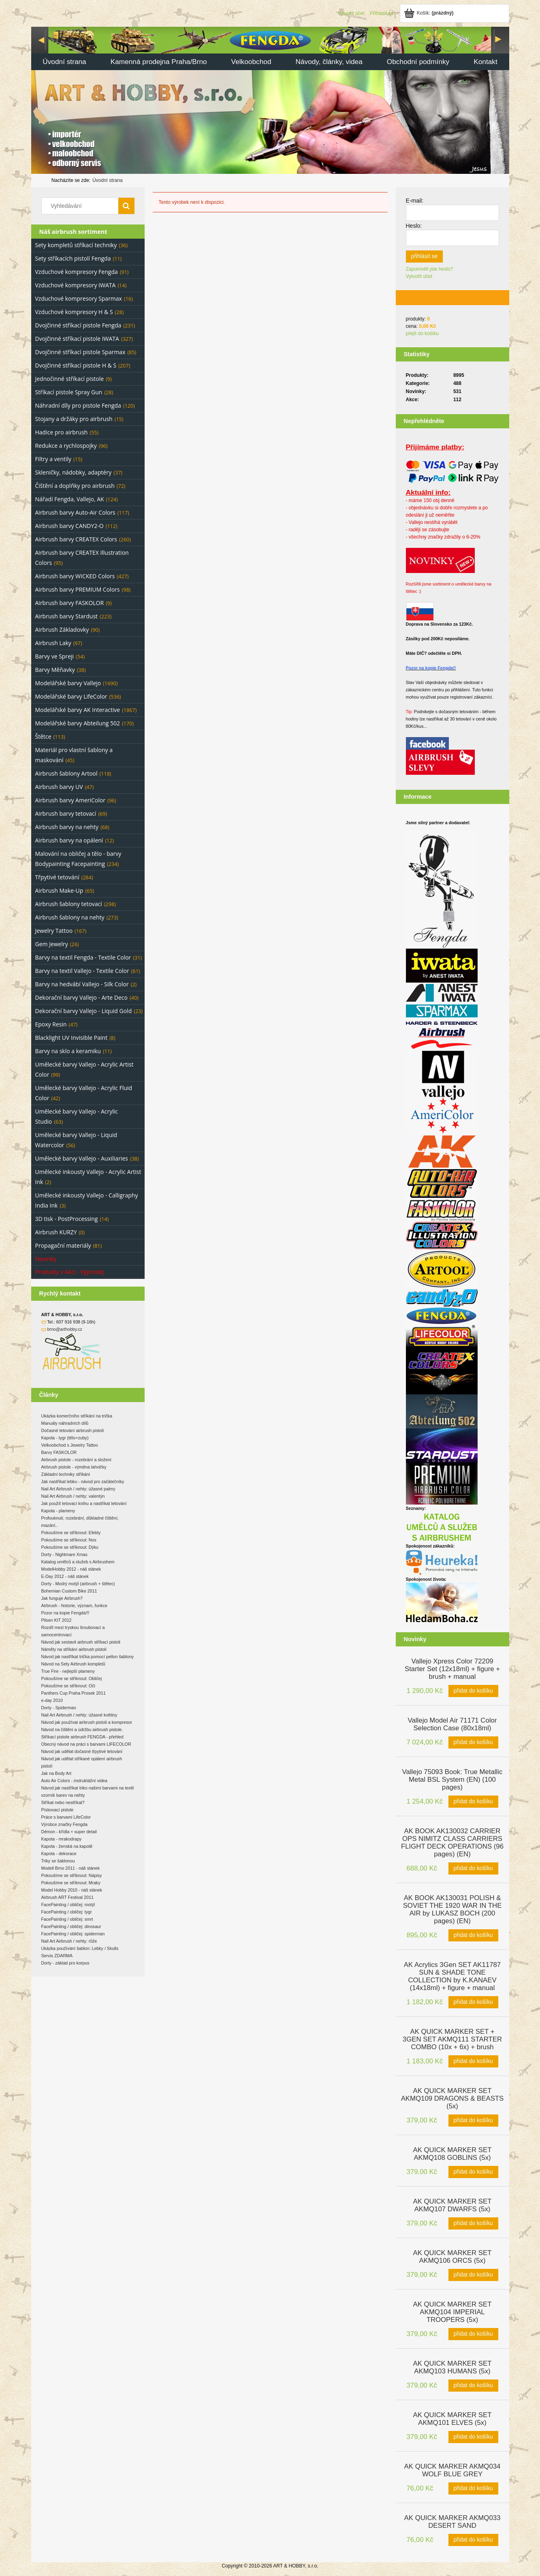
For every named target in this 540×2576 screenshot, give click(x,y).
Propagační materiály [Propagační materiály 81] (63, 1245)
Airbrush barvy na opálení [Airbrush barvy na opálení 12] (69, 840)
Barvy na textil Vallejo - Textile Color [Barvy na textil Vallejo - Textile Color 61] (82, 971)
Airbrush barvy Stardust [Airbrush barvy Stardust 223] (66, 616)
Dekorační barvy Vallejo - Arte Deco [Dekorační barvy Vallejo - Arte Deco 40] (81, 997)
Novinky (45, 1259)
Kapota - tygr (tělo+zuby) (65, 1437)
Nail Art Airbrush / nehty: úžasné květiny (79, 1714)
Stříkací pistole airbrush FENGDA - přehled (82, 1736)
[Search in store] (81, 206)
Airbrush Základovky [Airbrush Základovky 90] (62, 629)
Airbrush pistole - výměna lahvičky (74, 1466)
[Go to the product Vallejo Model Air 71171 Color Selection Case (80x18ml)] (452, 1723)
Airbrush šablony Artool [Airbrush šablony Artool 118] (66, 773)
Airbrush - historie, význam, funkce (74, 1605)
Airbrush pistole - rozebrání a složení (76, 1459)
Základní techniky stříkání (65, 1474)
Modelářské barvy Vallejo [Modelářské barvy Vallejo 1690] (68, 683)
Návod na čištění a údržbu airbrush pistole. (82, 1729)
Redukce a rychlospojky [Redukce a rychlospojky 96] (66, 445)
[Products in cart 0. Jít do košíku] (429, 13)
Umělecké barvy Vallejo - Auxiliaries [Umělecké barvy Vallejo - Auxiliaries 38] (81, 1158)
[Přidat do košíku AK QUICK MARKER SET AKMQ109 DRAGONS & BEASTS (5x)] (473, 2120)
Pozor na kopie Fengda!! (431, 667)
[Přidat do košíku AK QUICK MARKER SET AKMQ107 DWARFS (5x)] (473, 2223)
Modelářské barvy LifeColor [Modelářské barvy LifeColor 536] (71, 696)
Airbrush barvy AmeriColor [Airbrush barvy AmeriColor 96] (70, 800)
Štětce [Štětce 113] (43, 736)
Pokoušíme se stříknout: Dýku (70, 1547)
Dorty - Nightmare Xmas (64, 1554)
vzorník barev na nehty (63, 1795)
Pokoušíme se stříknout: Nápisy (71, 1875)
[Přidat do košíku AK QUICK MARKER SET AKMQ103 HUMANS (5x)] (473, 2385)
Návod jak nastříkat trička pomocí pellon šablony (87, 1656)
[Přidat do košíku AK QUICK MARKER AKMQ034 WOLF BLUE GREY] (473, 2488)
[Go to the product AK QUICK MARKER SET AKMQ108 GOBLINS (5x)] (452, 2153)
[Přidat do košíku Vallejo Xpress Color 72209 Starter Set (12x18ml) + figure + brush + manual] (473, 1691)
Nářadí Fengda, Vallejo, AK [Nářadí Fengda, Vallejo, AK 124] (69, 499)
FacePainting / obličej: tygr (66, 1911)
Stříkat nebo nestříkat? (63, 1802)
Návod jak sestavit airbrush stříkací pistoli (80, 1642)
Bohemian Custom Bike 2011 (69, 1590)
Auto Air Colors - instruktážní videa (74, 1780)
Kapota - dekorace (59, 1853)
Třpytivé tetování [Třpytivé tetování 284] (57, 877)
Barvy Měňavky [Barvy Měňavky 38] (55, 669)
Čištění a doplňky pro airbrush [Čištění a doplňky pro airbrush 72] (75, 486)
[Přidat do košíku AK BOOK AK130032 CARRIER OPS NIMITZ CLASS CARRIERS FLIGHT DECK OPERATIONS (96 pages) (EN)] (473, 1868)
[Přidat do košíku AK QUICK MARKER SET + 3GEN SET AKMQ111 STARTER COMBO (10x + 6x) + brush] (473, 2061)
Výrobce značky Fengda (64, 1824)
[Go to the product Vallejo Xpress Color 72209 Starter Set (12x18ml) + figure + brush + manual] (452, 1668)
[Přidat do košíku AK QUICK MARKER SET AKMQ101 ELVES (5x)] (473, 2437)
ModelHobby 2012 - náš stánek (71, 1569)
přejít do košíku (422, 333)
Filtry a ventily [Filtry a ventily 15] (53, 459)
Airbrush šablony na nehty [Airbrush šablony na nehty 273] (70, 917)
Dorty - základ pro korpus (65, 1962)
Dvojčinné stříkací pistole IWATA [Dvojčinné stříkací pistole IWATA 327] (77, 338)
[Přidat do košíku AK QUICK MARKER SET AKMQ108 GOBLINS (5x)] (473, 2172)
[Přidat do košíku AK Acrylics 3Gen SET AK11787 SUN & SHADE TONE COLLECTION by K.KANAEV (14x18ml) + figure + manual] (473, 2002)
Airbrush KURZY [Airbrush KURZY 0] (56, 1232)
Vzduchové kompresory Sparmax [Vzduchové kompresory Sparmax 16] (78, 298)
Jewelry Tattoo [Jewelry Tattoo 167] (54, 930)
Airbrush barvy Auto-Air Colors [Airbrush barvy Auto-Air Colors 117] (75, 512)
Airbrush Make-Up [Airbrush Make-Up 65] (59, 890)
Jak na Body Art (56, 1773)
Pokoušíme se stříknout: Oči (68, 1685)
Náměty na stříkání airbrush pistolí (74, 1649)
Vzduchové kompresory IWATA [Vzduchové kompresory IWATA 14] (75, 285)
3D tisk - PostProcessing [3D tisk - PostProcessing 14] (66, 1219)
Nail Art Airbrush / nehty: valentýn (73, 1496)
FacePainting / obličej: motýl (68, 1904)
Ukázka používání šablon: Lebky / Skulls (80, 1948)
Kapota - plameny (58, 1510)
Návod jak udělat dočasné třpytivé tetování (82, 1751)
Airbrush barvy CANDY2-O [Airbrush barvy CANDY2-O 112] (69, 526)
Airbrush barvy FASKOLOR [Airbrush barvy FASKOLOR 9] (69, 603)
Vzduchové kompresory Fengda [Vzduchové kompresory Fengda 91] (76, 272)
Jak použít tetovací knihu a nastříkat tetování (84, 1503)
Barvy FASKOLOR (59, 1452)
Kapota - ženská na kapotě (67, 1846)
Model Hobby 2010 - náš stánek (71, 1890)
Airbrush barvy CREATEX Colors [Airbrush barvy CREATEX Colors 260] (76, 539)
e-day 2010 (52, 1700)
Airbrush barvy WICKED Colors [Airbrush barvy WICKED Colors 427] (75, 576)
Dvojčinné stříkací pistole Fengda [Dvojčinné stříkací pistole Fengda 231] (78, 325)
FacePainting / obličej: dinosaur (71, 1926)
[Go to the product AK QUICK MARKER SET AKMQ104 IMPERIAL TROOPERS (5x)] (452, 2311)
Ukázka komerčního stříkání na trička (76, 1415)
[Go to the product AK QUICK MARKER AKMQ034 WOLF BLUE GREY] (452, 2469)
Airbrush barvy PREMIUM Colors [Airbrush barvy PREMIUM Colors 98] (77, 589)
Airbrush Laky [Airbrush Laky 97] (53, 643)
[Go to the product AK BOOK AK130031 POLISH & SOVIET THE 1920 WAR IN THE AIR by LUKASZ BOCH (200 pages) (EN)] (452, 1908)
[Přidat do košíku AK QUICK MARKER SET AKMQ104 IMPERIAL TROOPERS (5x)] (473, 2334)
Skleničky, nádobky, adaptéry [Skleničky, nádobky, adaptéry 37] (73, 472)
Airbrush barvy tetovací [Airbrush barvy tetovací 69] (65, 813)
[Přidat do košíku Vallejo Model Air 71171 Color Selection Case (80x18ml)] (473, 1742)
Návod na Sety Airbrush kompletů (73, 1663)
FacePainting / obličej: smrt (67, 1919)
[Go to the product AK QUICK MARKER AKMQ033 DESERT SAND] (452, 2521)
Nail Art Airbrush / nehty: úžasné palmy (78, 1488)
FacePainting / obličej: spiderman (73, 1933)
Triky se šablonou (58, 1860)
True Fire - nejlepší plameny (68, 1671)
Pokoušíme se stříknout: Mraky (70, 1882)
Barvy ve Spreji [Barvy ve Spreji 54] (54, 656)
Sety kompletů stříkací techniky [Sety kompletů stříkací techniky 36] (76, 245)
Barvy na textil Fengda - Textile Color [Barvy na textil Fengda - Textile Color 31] (83, 957)
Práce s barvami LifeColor (66, 1817)
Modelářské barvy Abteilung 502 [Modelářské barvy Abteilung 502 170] (77, 723)
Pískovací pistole (57, 1809)
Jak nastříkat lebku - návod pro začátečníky (82, 1481)
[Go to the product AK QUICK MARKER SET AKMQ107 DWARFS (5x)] (452, 2204)
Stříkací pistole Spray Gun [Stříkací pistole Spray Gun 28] (68, 392)
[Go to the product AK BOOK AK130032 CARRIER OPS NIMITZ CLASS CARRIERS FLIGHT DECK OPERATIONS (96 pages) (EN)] (452, 1841)
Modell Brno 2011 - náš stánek (70, 1868)
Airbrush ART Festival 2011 (67, 1897)
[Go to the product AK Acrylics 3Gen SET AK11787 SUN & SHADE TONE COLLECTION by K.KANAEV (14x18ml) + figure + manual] (452, 1975)
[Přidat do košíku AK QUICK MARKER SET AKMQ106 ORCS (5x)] (473, 2275)
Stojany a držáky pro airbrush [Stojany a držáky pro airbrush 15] (74, 419)
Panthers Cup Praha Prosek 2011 (73, 1693)
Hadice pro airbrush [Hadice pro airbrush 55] (61, 432)
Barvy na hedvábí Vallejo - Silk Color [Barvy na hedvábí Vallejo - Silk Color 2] (82, 984)
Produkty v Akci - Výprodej (69, 1272)
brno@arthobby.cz (64, 1329)
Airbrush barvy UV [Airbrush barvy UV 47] (59, 787)
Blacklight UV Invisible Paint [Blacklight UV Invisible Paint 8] (71, 1037)
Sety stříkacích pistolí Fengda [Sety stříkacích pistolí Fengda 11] (73, 258)
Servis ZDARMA (57, 1955)
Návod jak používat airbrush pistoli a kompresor (86, 1722)
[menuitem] (64, 63)
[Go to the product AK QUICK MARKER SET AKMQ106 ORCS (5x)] (452, 2256)
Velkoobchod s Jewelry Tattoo (69, 1445)
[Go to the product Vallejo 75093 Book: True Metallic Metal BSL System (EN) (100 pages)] (452, 1779)
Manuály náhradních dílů (65, 1423)
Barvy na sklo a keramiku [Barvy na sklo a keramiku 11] (68, 1051)
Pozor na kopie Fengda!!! (65, 1612)
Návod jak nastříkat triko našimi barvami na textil (87, 1787)
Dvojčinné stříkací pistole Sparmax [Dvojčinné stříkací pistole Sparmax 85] (80, 352)
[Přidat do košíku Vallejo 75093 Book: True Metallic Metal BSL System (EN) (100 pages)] (473, 1802)
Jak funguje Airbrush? (62, 1598)
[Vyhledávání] (126, 206)
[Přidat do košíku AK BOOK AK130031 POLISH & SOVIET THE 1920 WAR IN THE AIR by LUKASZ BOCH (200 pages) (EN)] (473, 1935)
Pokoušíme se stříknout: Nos (68, 1539)
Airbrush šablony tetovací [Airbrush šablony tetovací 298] (68, 904)
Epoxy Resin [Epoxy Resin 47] (51, 1024)
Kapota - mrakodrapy (61, 1838)
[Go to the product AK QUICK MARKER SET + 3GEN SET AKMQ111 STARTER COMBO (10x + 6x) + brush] (452, 2038)
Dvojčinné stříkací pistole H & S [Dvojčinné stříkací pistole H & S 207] (76, 365)
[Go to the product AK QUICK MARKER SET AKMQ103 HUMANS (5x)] (452, 2366)
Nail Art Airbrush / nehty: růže (69, 1941)
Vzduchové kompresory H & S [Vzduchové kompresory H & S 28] (74, 312)
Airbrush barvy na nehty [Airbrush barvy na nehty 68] (67, 827)
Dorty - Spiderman (58, 1707)
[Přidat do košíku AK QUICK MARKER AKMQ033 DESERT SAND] (473, 2540)
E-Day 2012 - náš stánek (65, 1576)
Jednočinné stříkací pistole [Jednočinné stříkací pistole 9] (69, 379)
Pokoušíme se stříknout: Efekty (71, 1532)
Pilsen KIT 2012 (56, 1620)
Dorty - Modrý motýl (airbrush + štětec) (78, 1583)
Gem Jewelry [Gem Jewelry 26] (51, 944)
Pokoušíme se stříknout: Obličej (71, 1678)
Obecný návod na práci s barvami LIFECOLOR (86, 1744)
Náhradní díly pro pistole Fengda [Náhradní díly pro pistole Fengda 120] (78, 405)
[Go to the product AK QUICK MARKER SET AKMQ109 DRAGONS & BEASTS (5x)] (452, 2097)
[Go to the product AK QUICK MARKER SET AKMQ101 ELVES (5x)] (452, 2418)
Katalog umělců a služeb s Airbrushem (78, 1561)
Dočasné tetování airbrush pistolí (72, 1430)
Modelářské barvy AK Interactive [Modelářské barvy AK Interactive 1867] (77, 710)
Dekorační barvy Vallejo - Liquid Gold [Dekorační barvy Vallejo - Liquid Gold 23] (83, 1011)
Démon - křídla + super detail (69, 1831)
